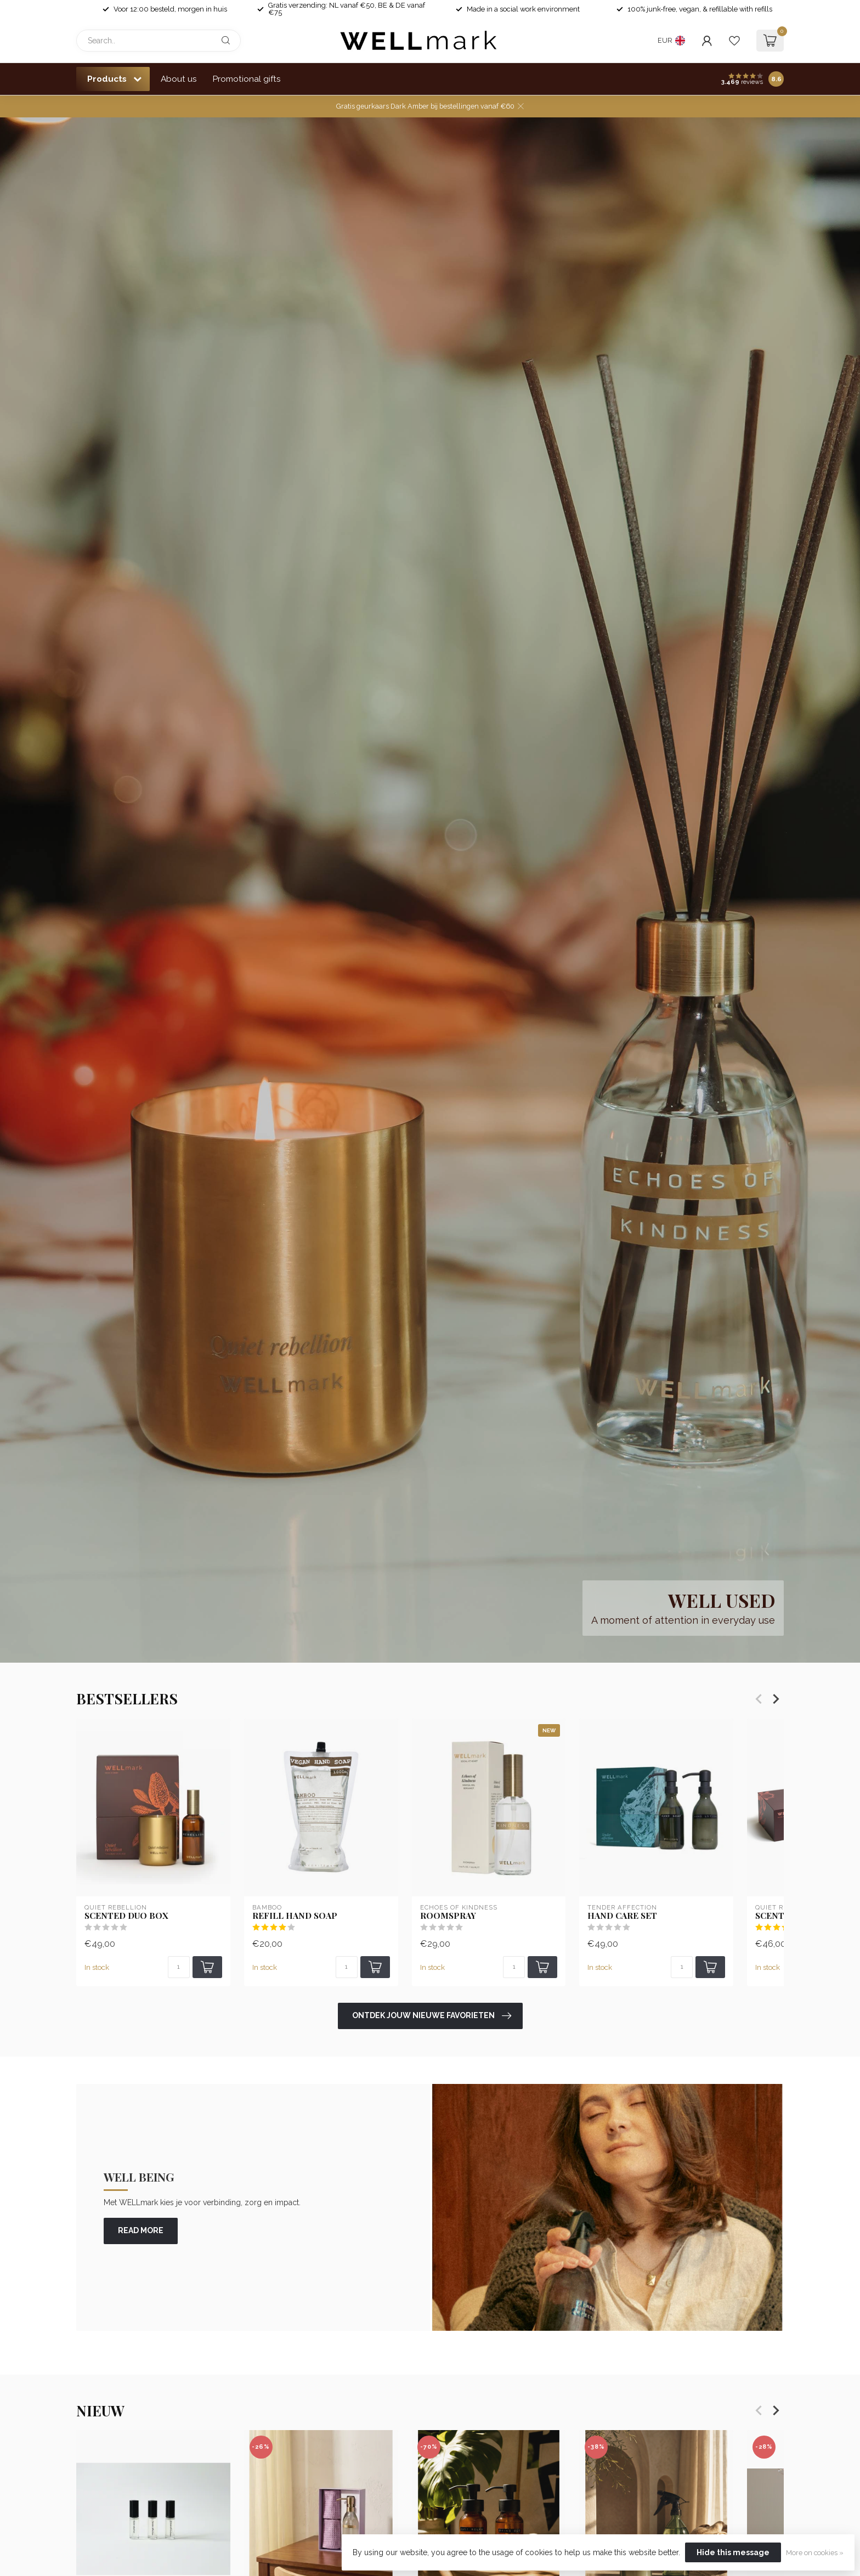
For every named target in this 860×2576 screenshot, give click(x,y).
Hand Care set (622, 1915)
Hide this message (733, 2552)
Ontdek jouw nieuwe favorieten (431, 2016)
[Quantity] (179, 1967)
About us (179, 79)
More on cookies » (815, 2553)
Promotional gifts (247, 79)
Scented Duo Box (126, 1915)
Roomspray (448, 1915)
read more (140, 2230)
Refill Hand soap (294, 1915)
